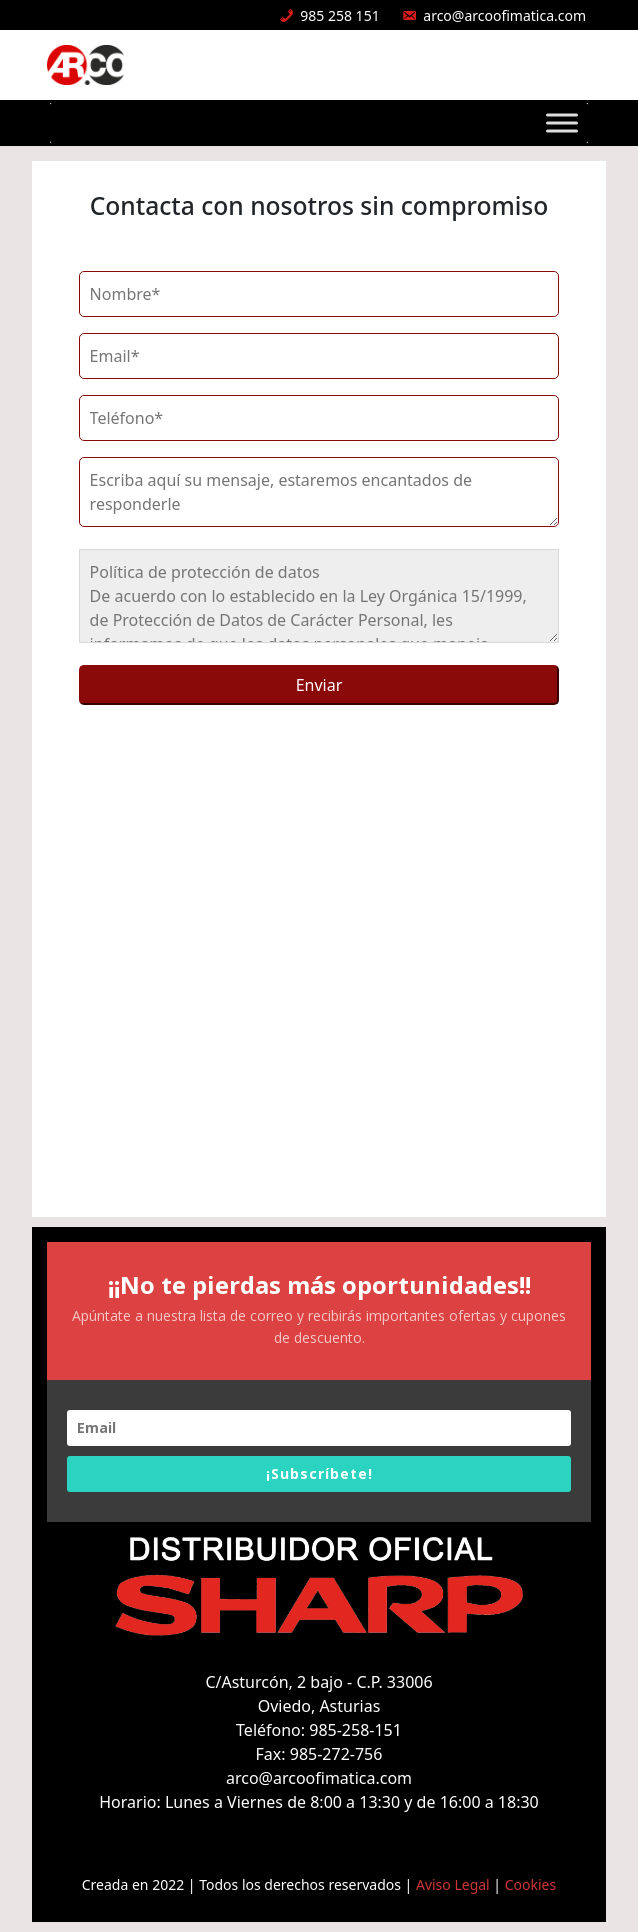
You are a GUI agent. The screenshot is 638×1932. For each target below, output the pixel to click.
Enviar (319, 685)
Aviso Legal (453, 1884)
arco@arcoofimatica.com (504, 15)
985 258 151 (339, 15)
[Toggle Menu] (562, 122)
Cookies (530, 1884)
